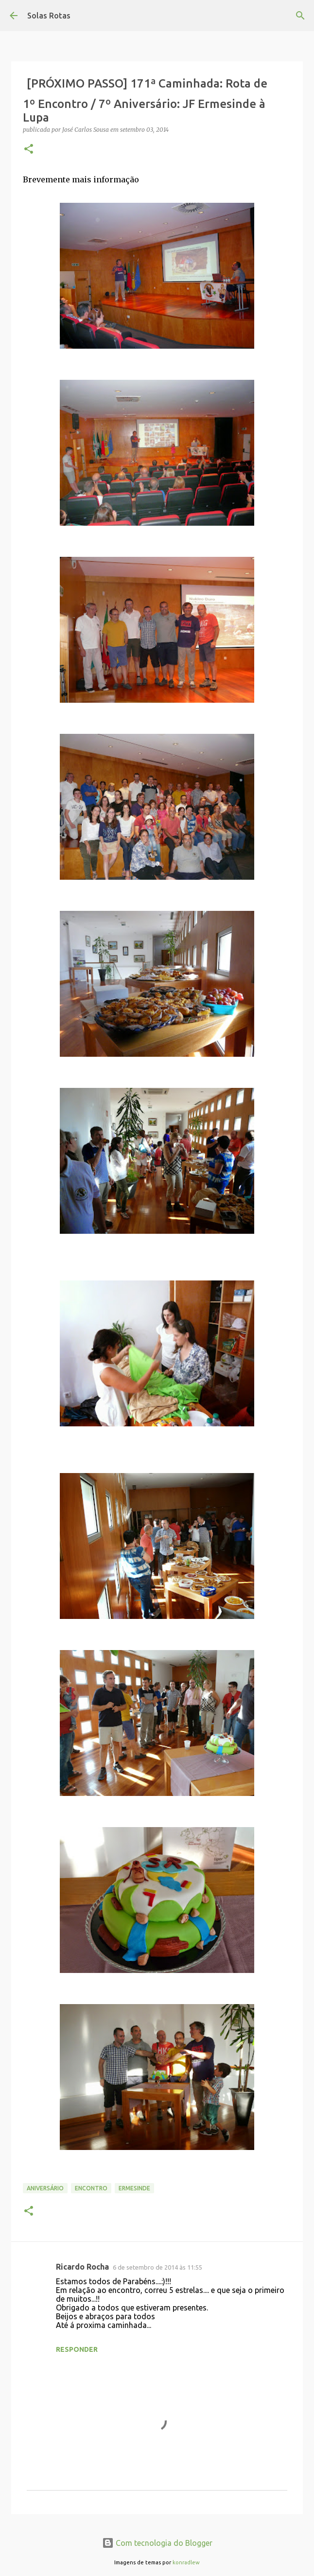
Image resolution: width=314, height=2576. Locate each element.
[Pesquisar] (300, 15)
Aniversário (45, 2188)
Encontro (91, 2188)
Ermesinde (134, 2188)
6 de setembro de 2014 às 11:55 (157, 2267)
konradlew (186, 2562)
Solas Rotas (48, 15)
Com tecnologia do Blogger (157, 2543)
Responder (77, 2349)
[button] (29, 149)
